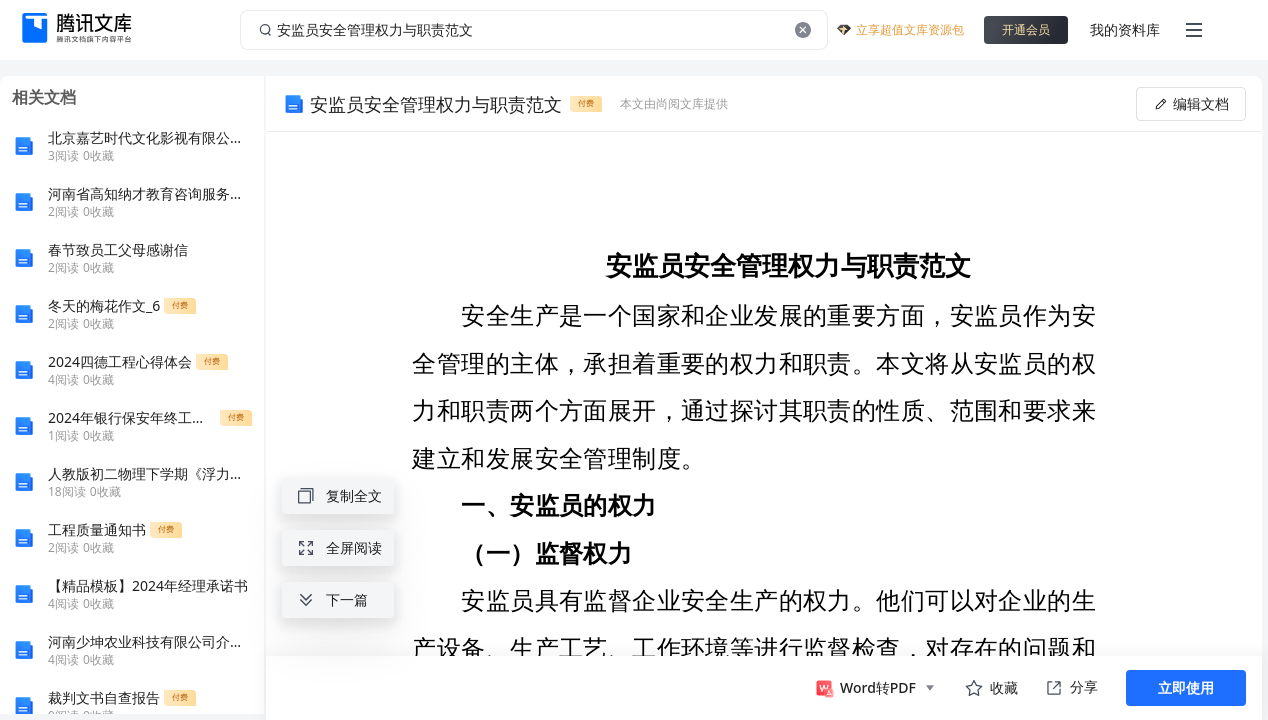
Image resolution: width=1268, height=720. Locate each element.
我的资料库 (1125, 29)
